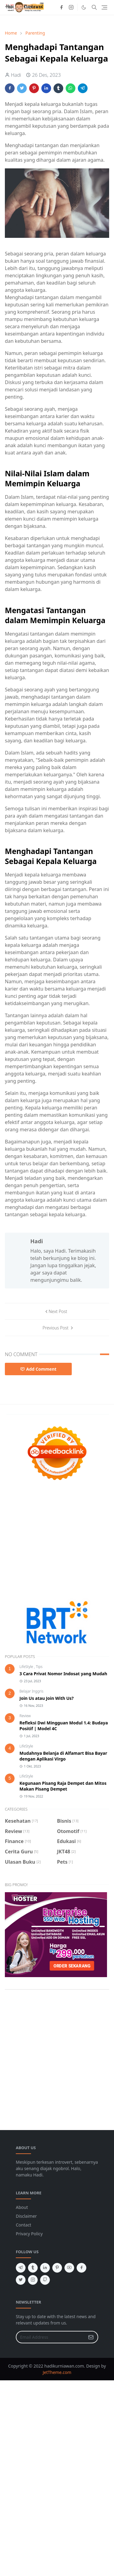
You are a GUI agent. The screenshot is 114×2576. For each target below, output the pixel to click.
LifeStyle (26, 1666)
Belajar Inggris (31, 1691)
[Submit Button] (91, 2337)
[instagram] (71, 7)
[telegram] (21, 2268)
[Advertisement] (57, 1541)
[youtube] (69, 2268)
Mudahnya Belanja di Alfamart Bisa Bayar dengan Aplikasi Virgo (63, 1756)
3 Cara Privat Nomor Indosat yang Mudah (63, 1673)
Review (25, 1715)
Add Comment (38, 1369)
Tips (39, 1666)
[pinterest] (57, 2268)
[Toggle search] (94, 7)
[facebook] (61, 7)
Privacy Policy (29, 2234)
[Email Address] (50, 2337)
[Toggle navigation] (104, 7)
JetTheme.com (57, 2372)
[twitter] (21, 2280)
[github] (45, 2280)
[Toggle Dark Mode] (84, 7)
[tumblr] (33, 2268)
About (22, 2207)
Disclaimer (26, 2216)
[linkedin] (45, 2268)
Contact (23, 2225)
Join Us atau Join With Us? (46, 1698)
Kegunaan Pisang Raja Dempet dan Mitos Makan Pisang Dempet (62, 1786)
